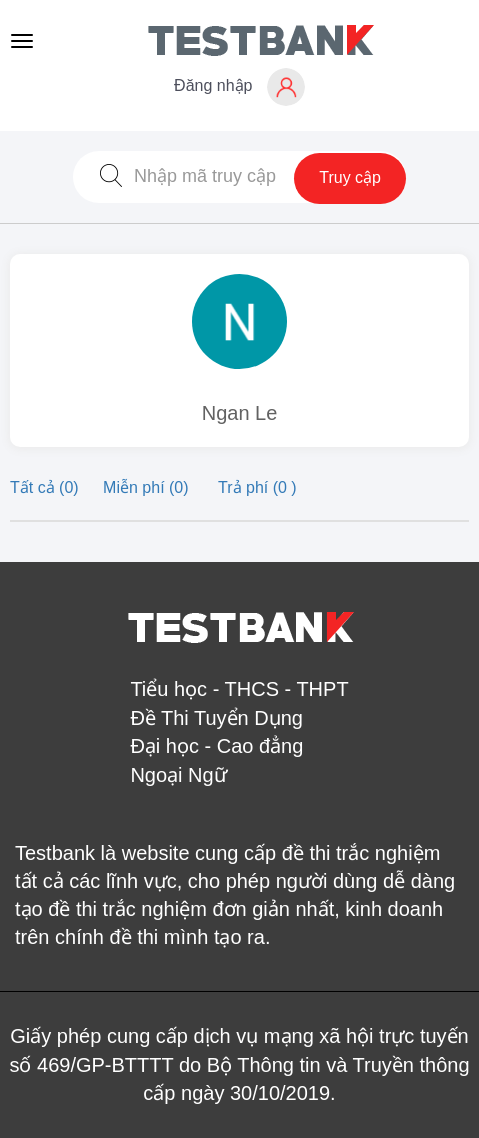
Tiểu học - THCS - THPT (239, 689)
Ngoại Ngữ (178, 775)
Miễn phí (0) (148, 487)
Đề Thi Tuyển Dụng (216, 718)
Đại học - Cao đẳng (216, 746)
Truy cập (350, 177)
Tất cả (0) (46, 487)
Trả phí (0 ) (257, 487)
